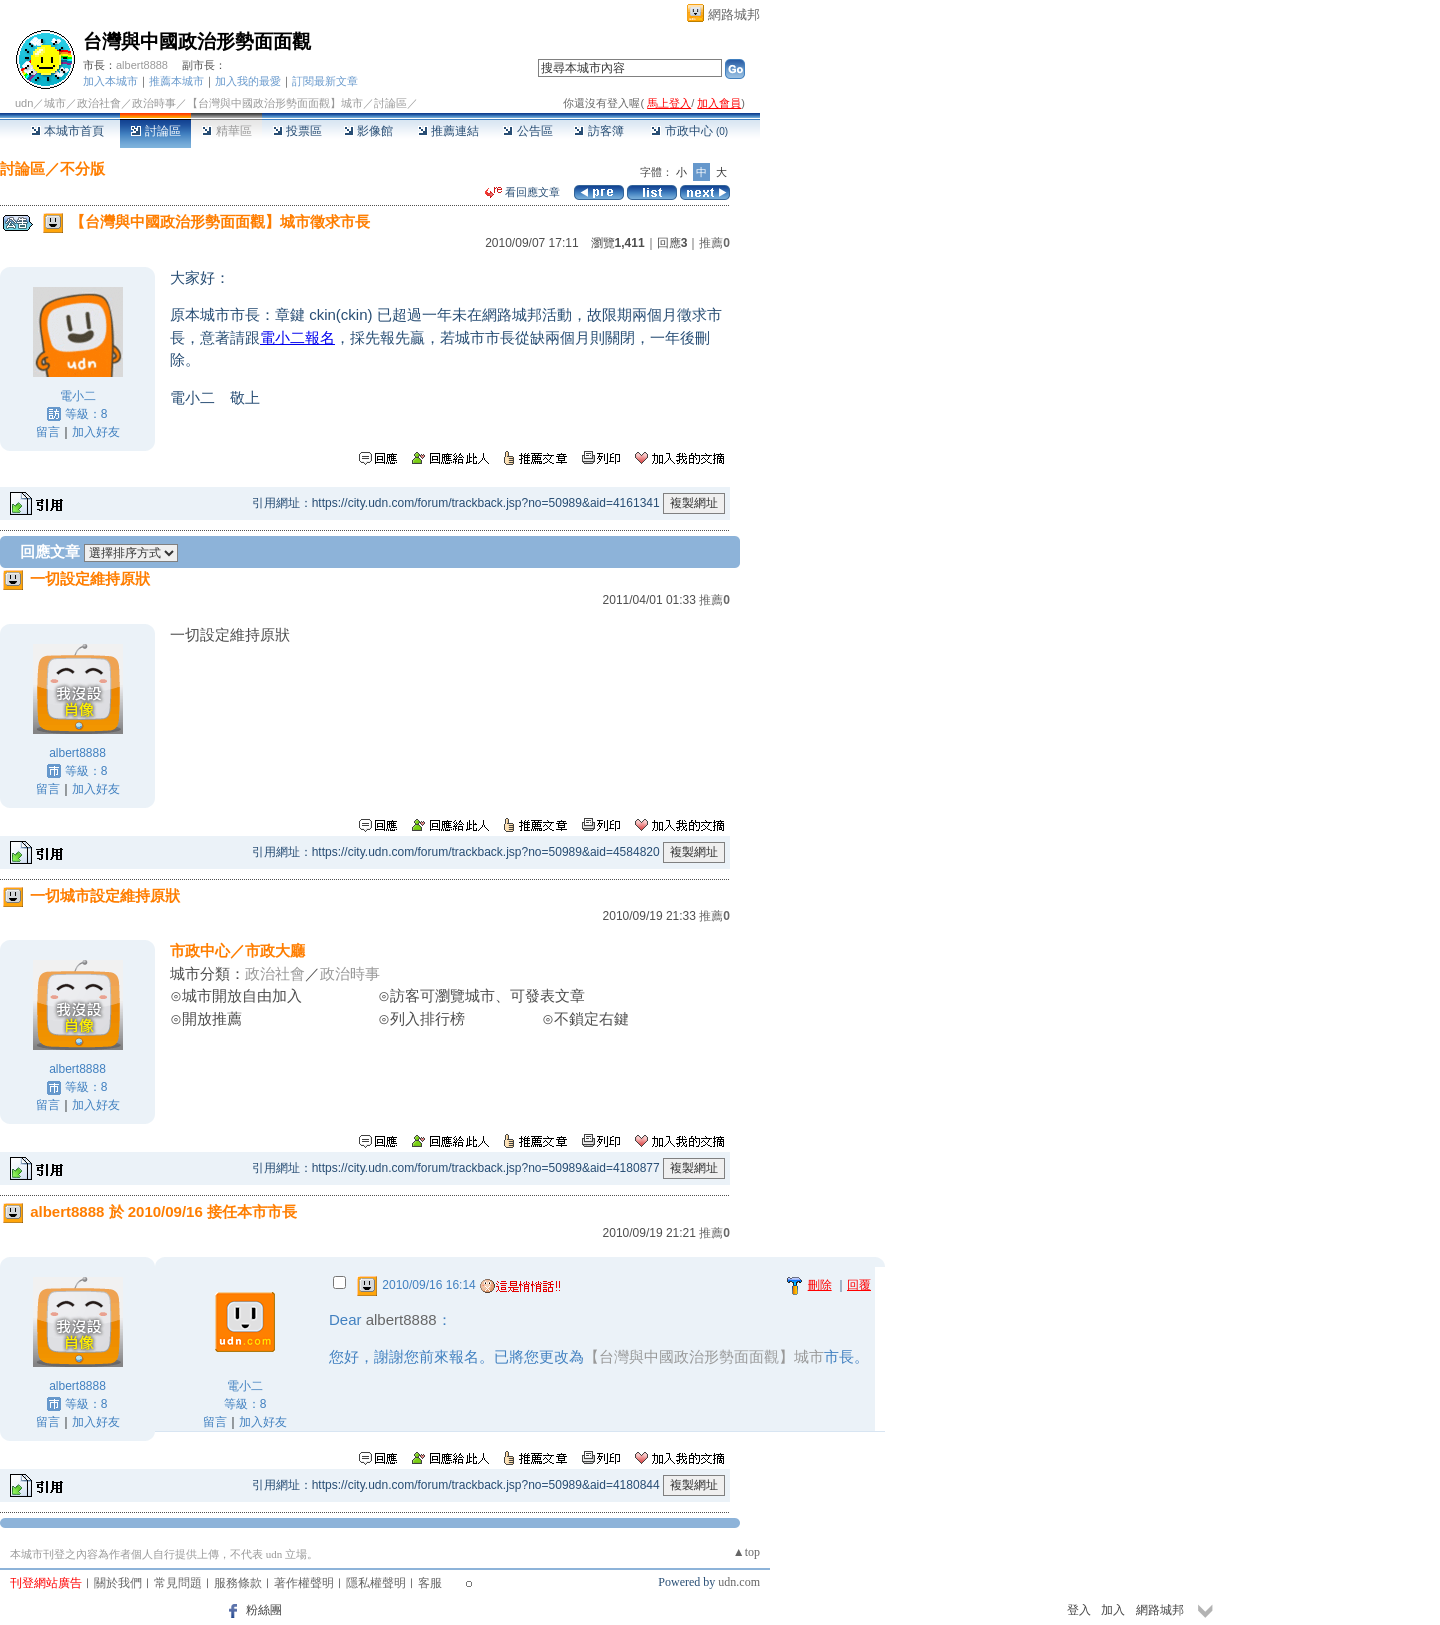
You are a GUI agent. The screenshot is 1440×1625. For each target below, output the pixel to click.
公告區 (527, 131)
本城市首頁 (67, 131)
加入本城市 (110, 81)
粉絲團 (264, 1610)
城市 (55, 103)
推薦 (714, 243)
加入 (1113, 1610)
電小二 (78, 396)
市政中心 (689, 131)
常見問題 (178, 1583)
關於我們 (118, 1583)
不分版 (82, 168)
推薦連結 (448, 131)
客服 (430, 1583)
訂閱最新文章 (325, 81)
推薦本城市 (176, 81)
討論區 (155, 131)
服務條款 (238, 1583)
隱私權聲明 (376, 1583)
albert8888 (142, 65)
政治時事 (154, 103)
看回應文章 (522, 192)
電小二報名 (297, 337)
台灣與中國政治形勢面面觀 (197, 41)
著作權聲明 (304, 1583)
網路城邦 (734, 14)
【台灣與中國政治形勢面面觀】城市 (275, 103)
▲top (746, 1552)
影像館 (368, 131)
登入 (1079, 1610)
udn (24, 103)
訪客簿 (598, 131)
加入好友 (96, 432)
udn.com (739, 1582)
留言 (48, 432)
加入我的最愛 (248, 81)
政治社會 (99, 103)
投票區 (297, 131)
